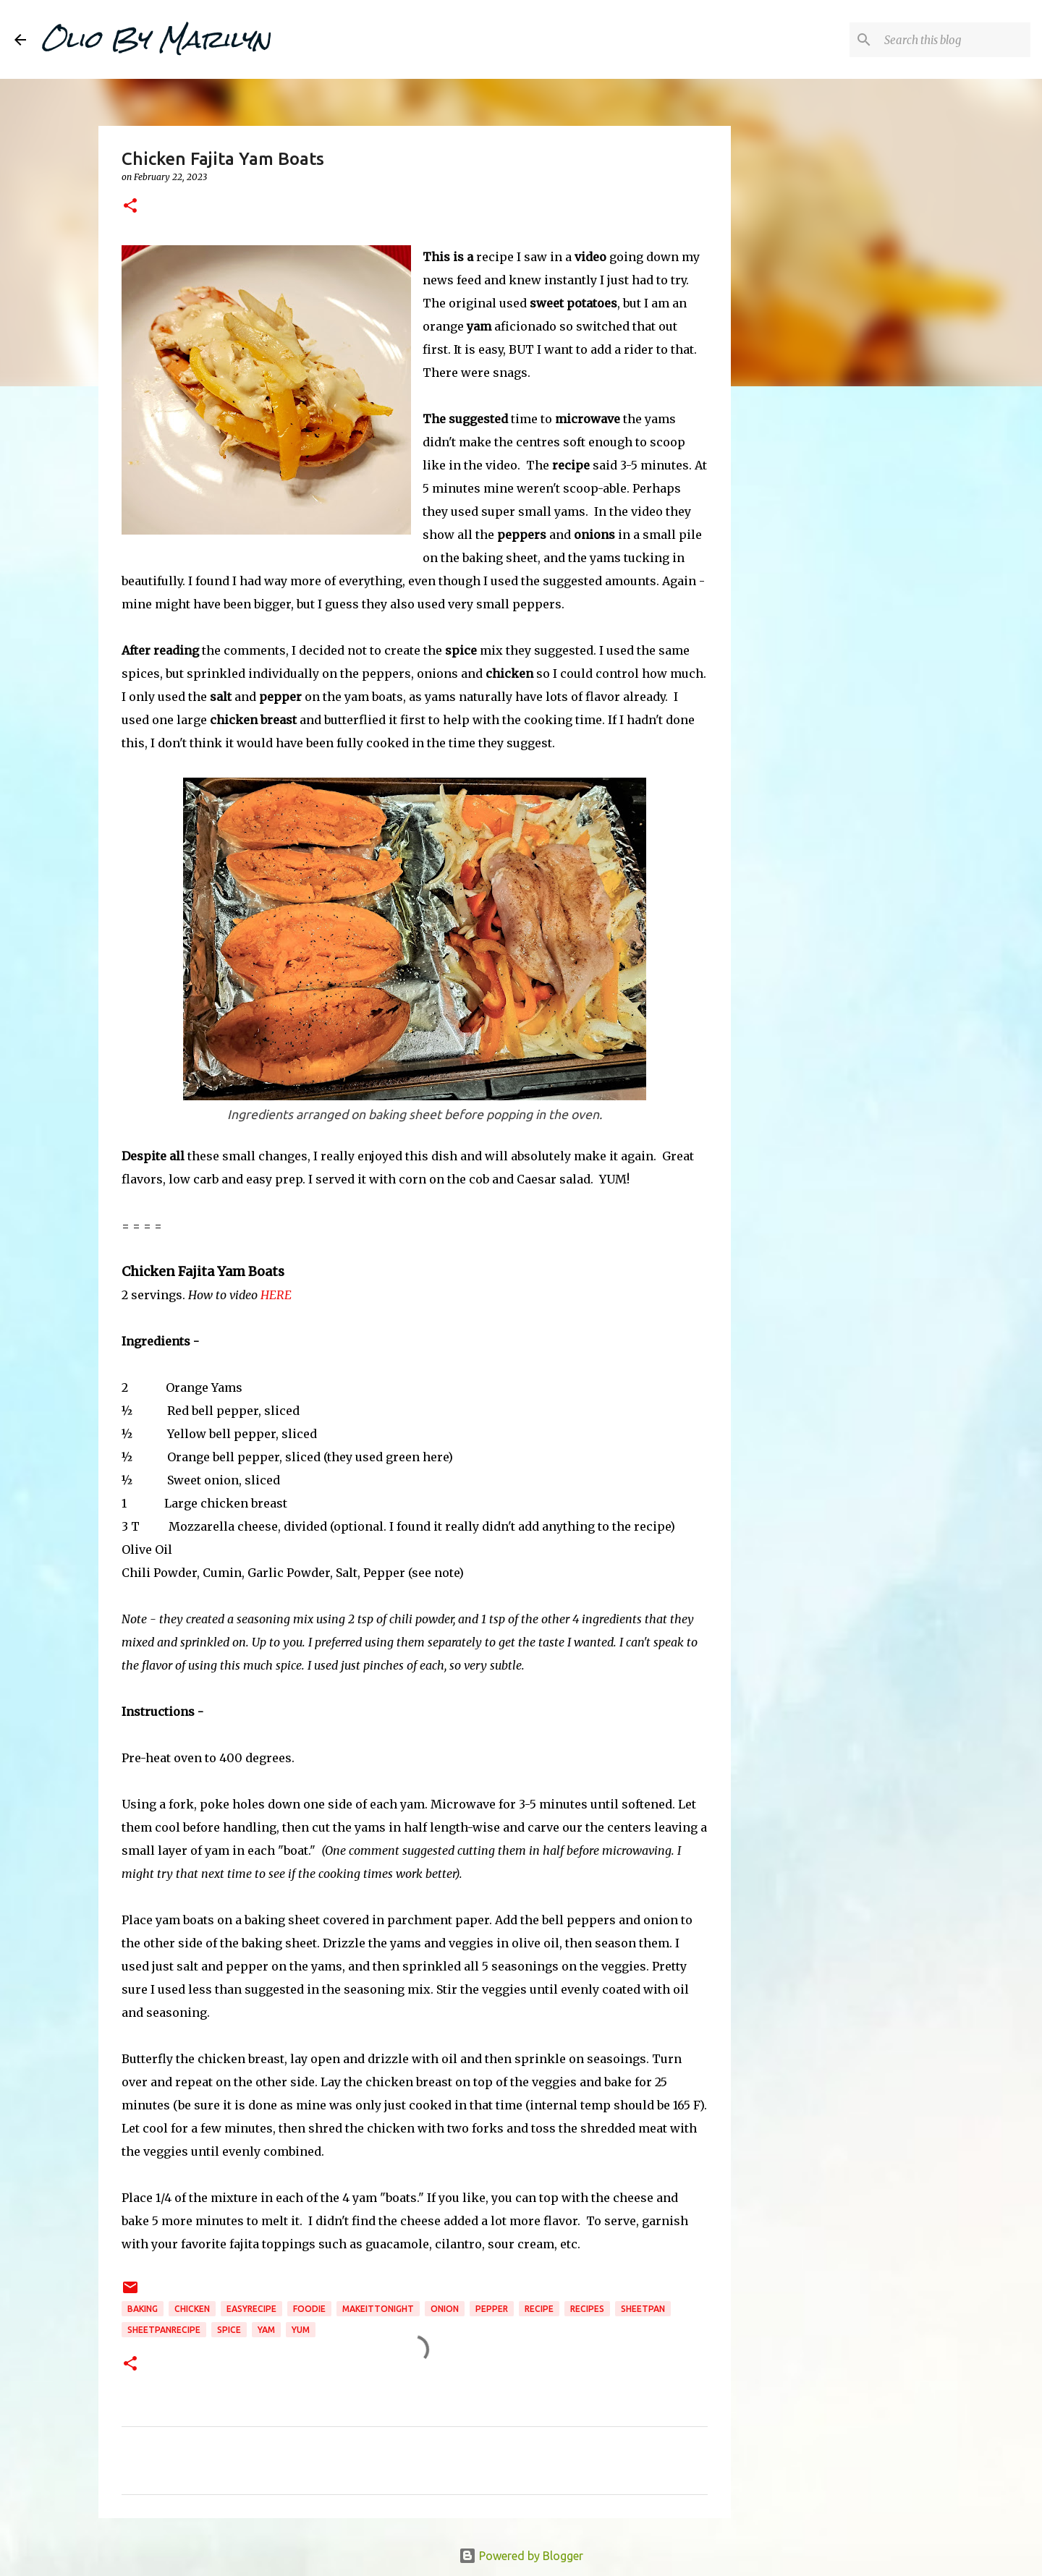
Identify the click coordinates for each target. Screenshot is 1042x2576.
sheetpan (643, 2308)
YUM (301, 2329)
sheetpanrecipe (163, 2329)
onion (445, 2308)
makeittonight (378, 2308)
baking (142, 2308)
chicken (192, 2308)
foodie (309, 2308)
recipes (587, 2308)
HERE (276, 1295)
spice (229, 2329)
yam (266, 2329)
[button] (130, 206)
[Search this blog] (954, 39)
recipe (539, 2308)
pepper (491, 2308)
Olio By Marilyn (156, 39)
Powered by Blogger (521, 2555)
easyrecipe (251, 2308)
